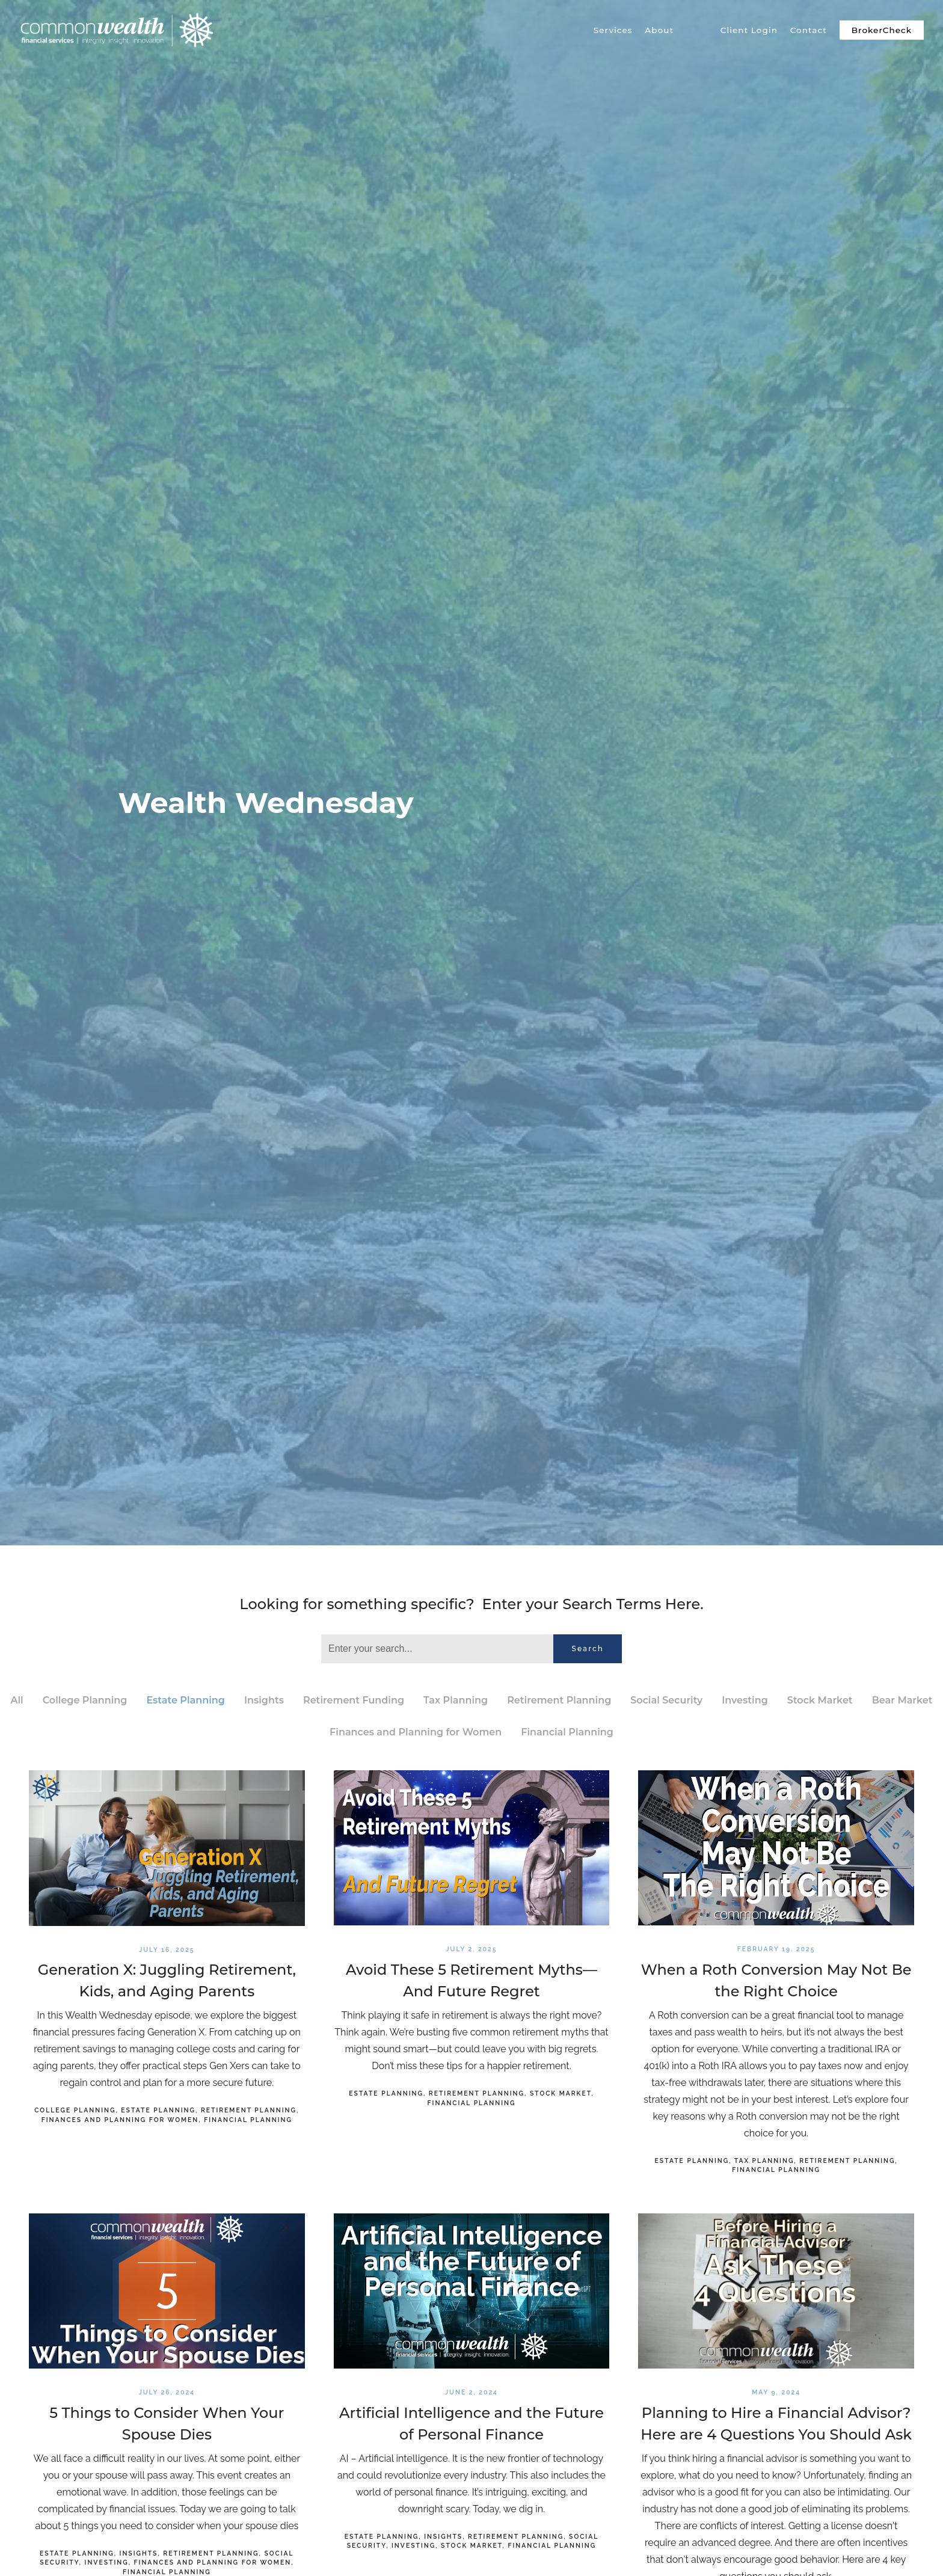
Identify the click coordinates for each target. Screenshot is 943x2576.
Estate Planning (185, 1700)
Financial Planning (567, 1732)
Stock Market (820, 1700)
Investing (745, 1700)
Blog (697, 30)
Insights (264, 1700)
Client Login (749, 30)
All (16, 1700)
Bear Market (902, 1700)
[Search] (437, 1648)
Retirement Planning (559, 1700)
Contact (808, 30)
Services (613, 30)
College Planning (85, 1700)
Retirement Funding (353, 1700)
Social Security (666, 1700)
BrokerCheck (882, 30)
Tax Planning (455, 1700)
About (659, 30)
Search (587, 1648)
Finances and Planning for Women (416, 1732)
